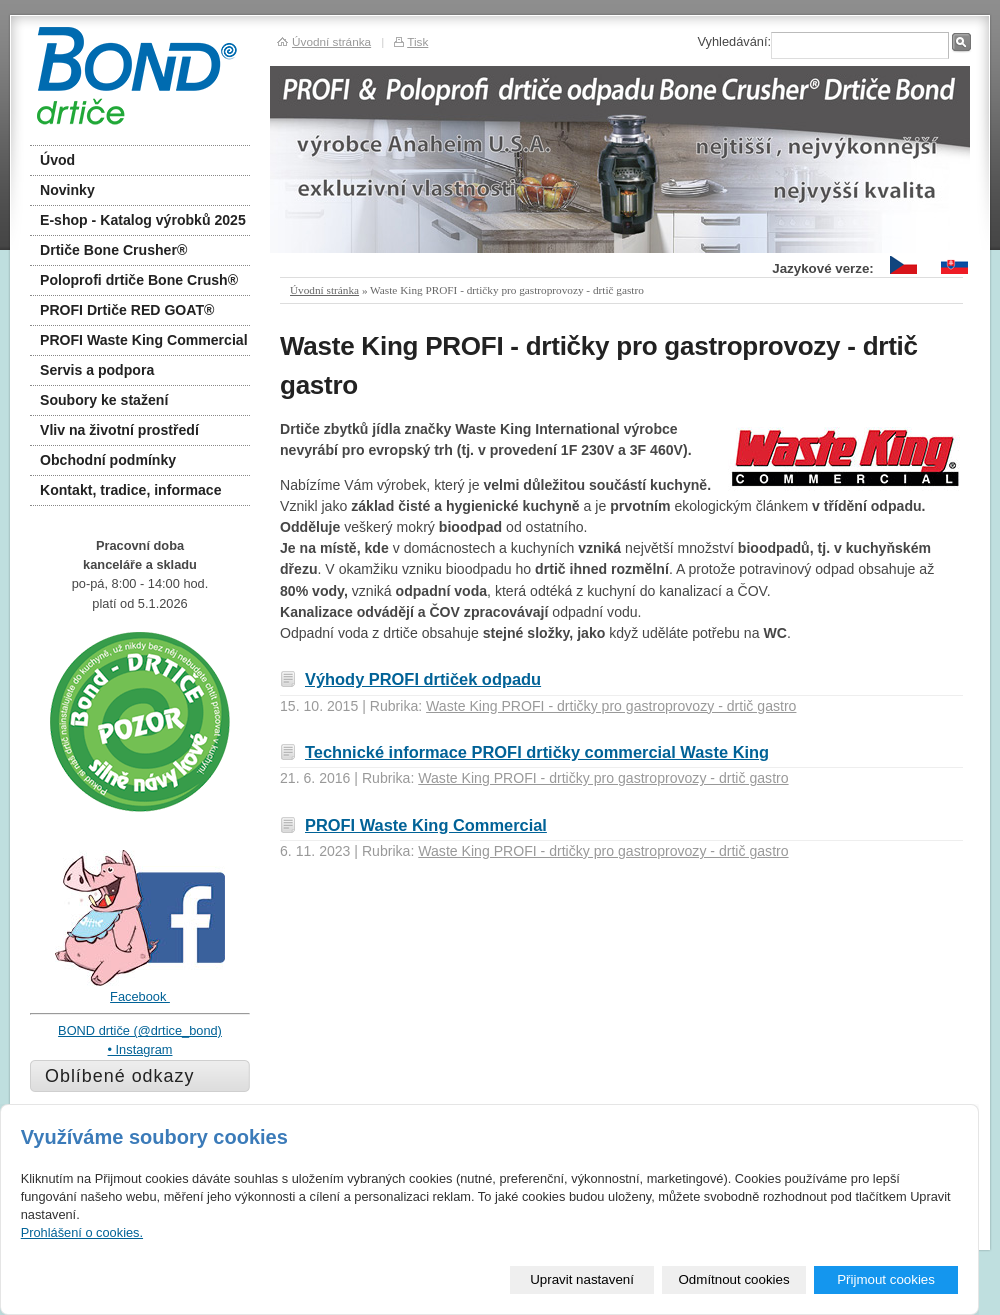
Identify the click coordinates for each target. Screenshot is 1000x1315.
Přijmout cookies (886, 1279)
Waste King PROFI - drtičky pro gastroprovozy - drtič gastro (611, 706)
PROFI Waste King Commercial (426, 825)
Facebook (140, 996)
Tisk (417, 41)
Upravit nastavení (582, 1279)
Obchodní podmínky (108, 460)
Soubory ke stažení (104, 400)
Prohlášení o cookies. (82, 1232)
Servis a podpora (97, 370)
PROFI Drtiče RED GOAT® (127, 310)
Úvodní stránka (324, 290)
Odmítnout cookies (734, 1279)
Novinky (67, 190)
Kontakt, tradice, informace (131, 490)
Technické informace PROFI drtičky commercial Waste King (537, 752)
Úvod (57, 160)
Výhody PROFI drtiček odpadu (423, 679)
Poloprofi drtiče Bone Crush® (139, 280)
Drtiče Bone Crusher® (113, 250)
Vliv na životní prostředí (119, 430)
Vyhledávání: (734, 41)
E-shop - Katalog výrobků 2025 (143, 220)
